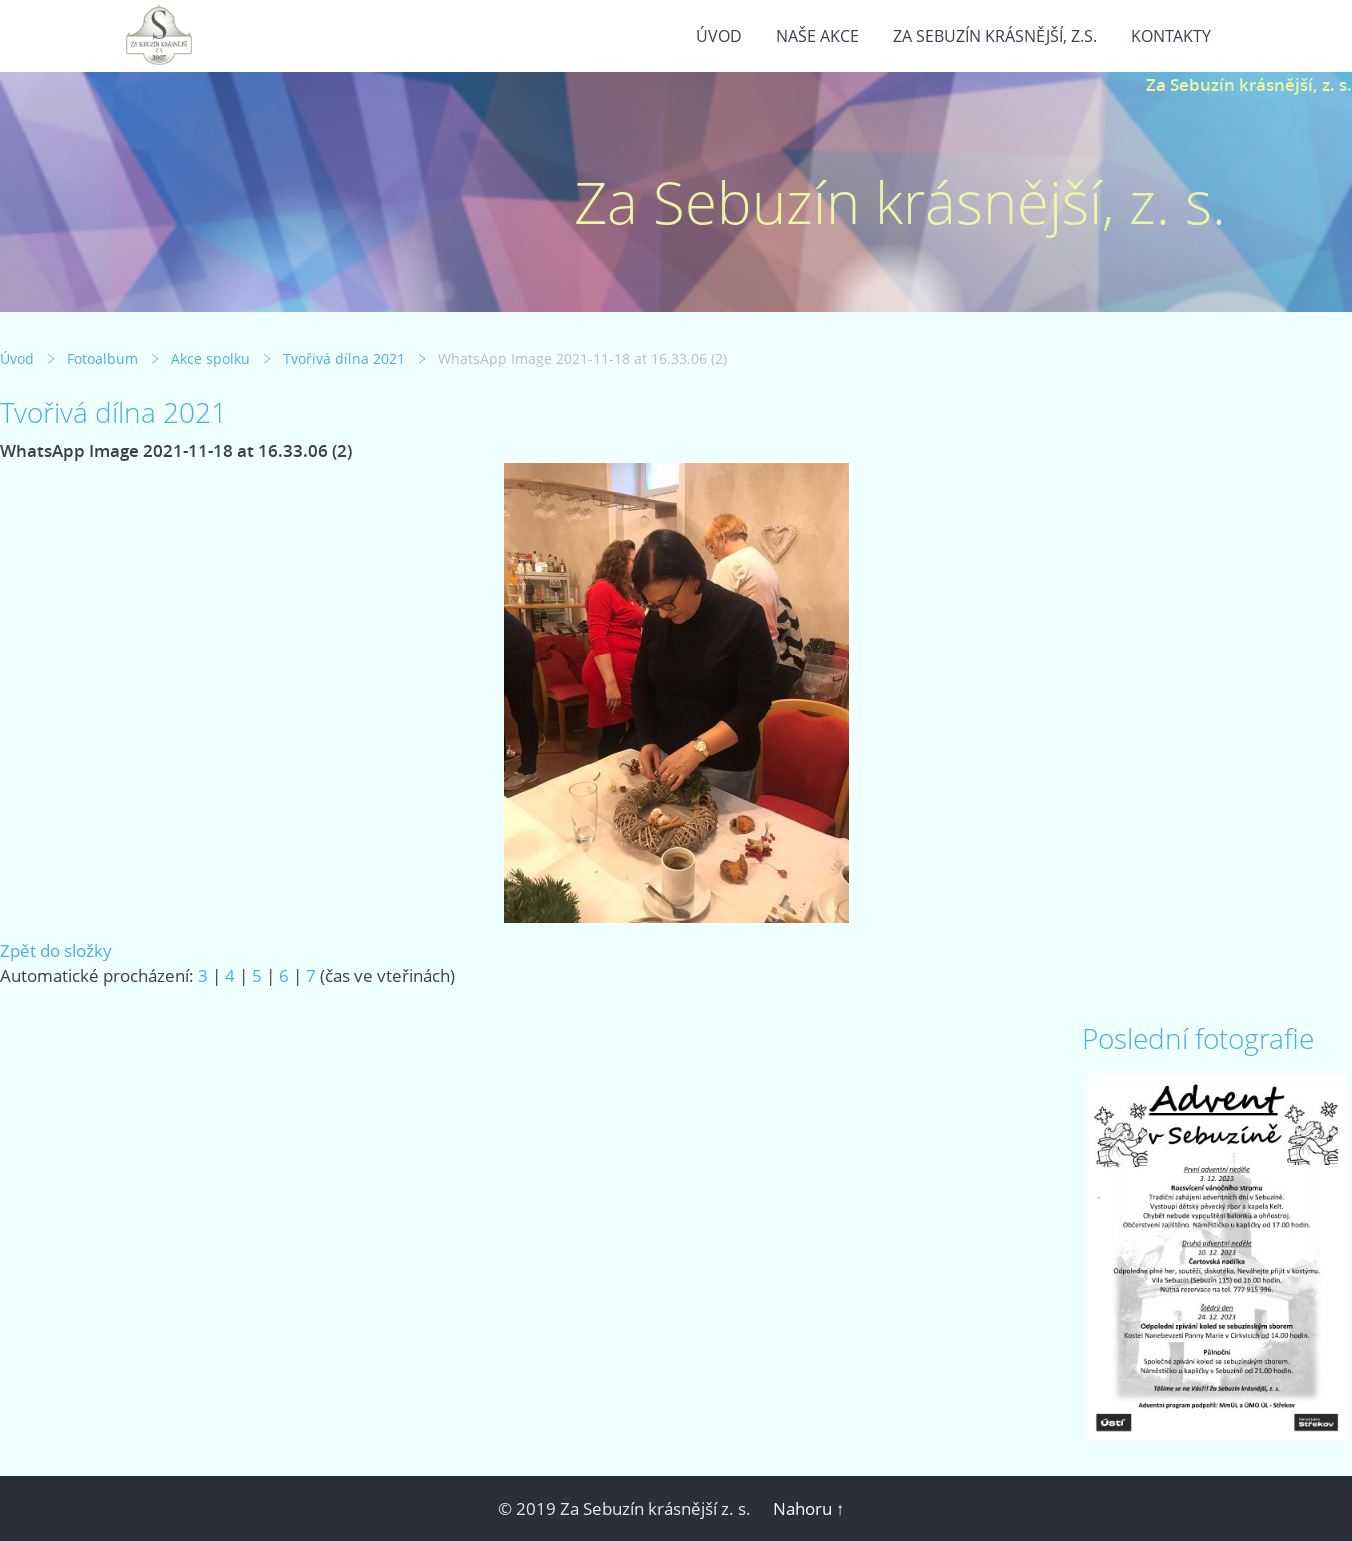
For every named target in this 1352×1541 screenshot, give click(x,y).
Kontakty (1171, 36)
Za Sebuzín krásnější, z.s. (995, 36)
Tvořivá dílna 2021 (344, 358)
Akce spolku (210, 358)
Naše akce (817, 36)
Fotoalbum (102, 358)
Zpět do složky (56, 950)
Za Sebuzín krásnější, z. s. (1249, 84)
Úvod (719, 36)
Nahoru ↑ (809, 1508)
